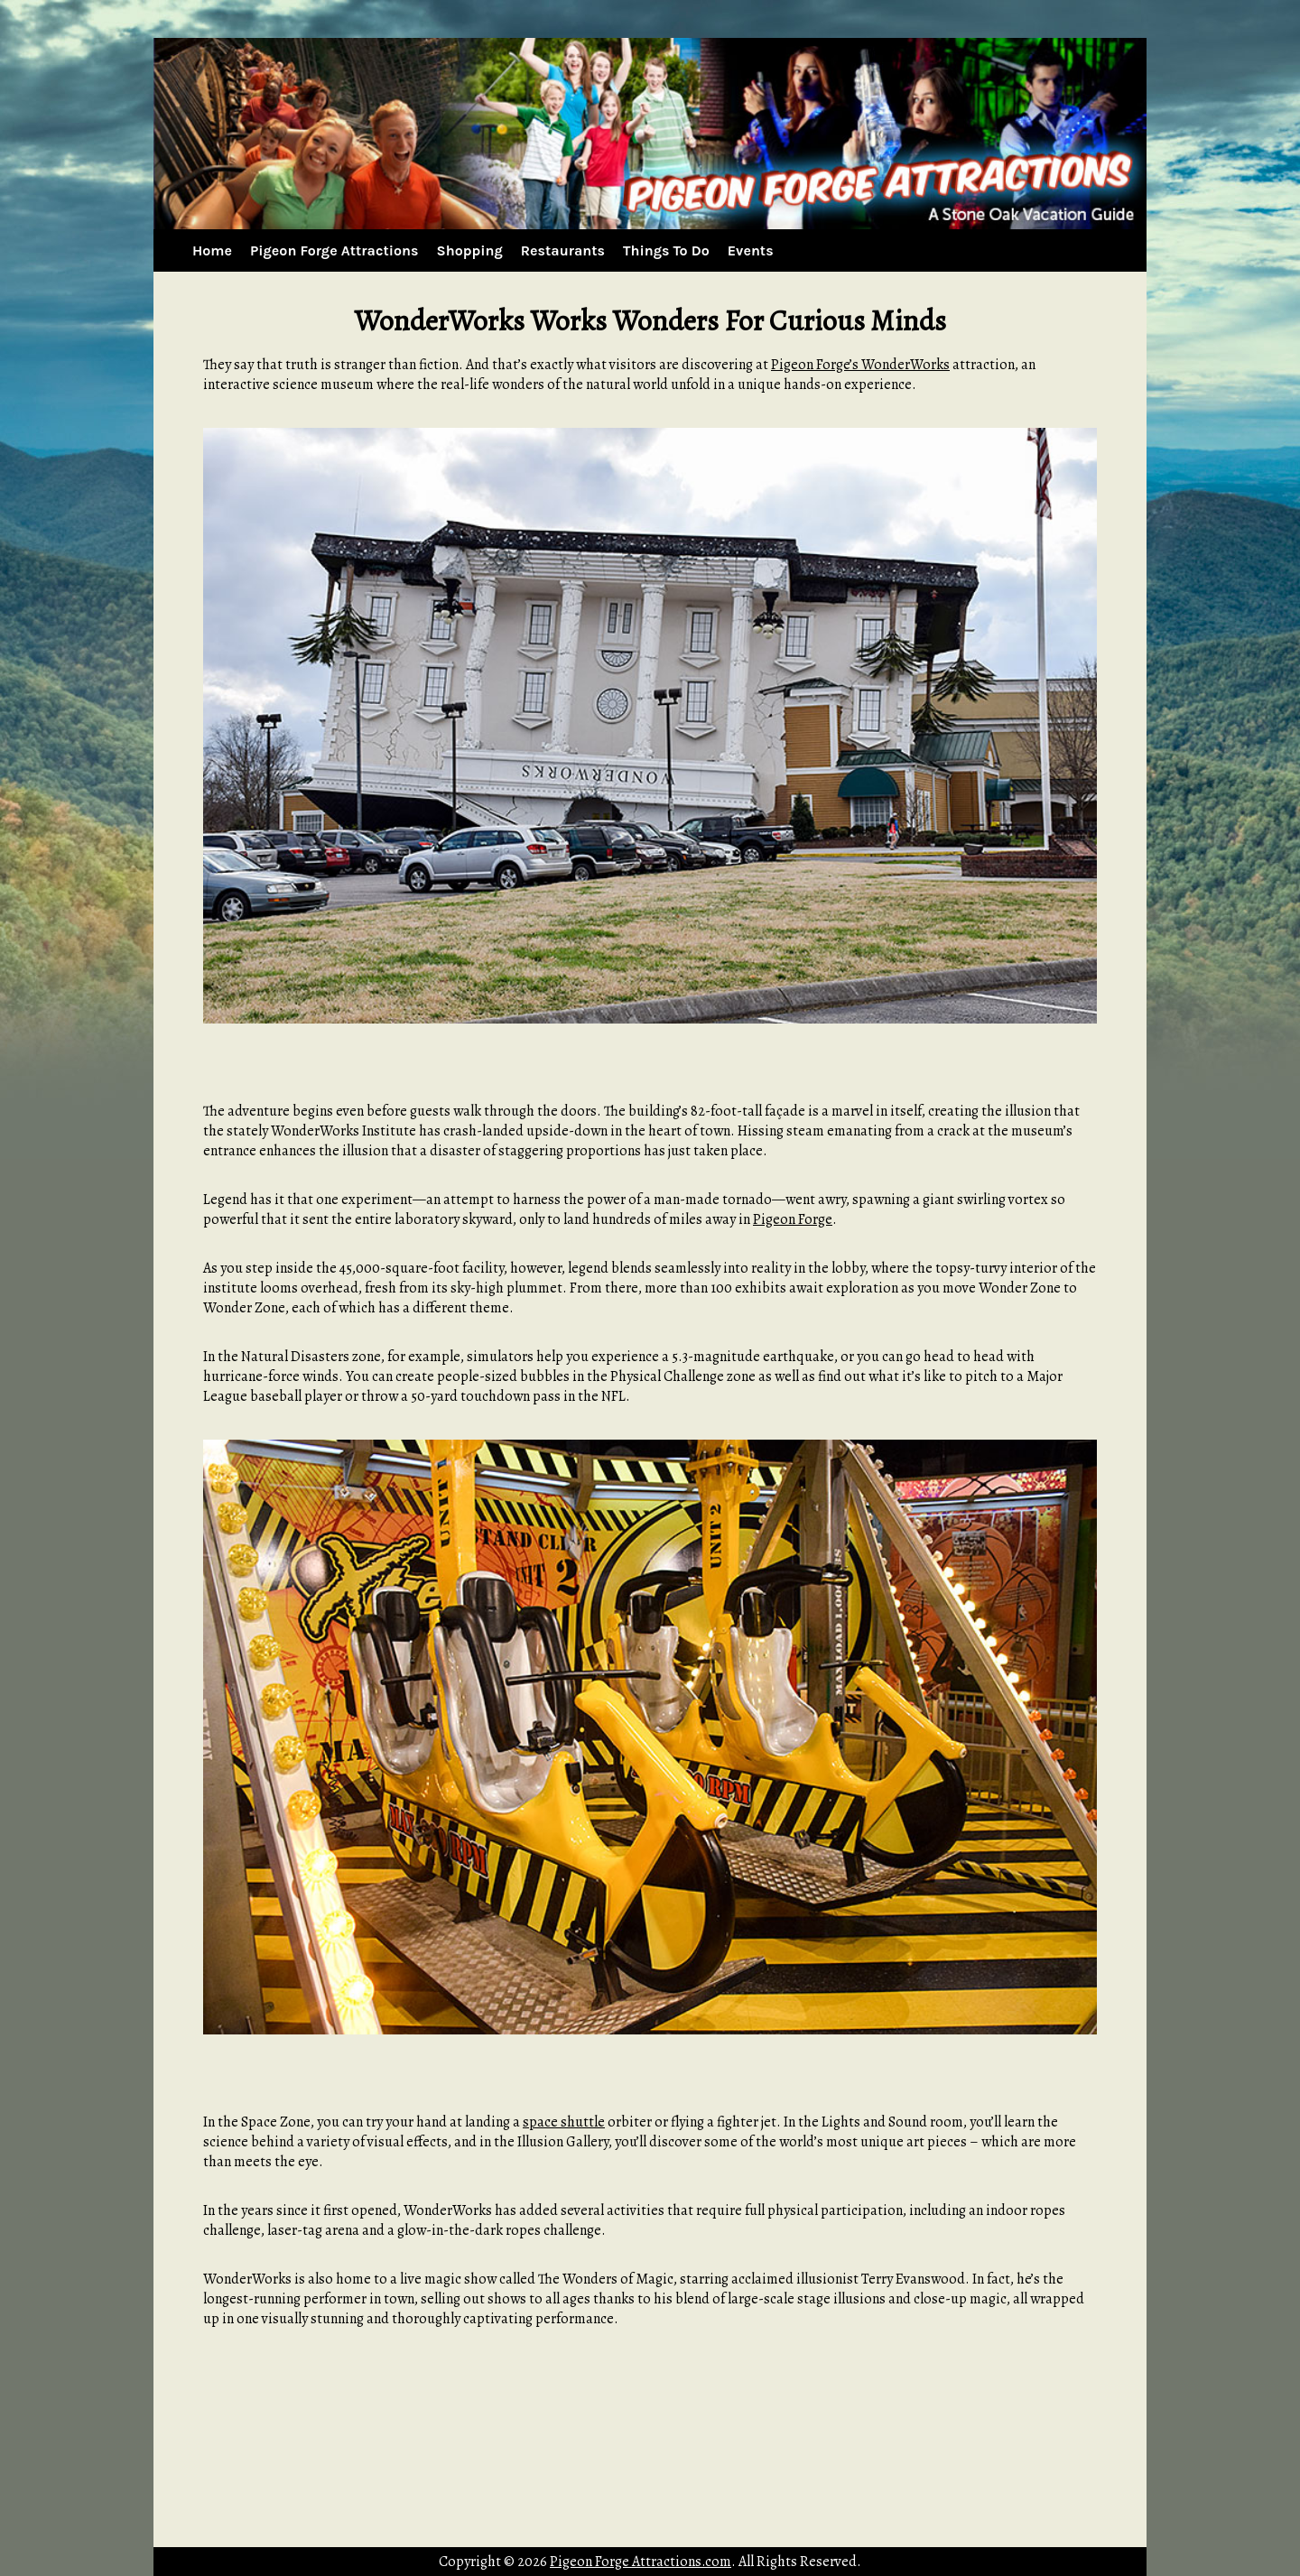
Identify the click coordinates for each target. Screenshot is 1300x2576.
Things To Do (666, 250)
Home (212, 250)
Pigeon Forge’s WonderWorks (860, 365)
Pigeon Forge (792, 1219)
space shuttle (564, 2122)
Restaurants (563, 250)
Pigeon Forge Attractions (334, 250)
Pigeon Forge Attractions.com (640, 2561)
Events (751, 250)
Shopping (469, 250)
